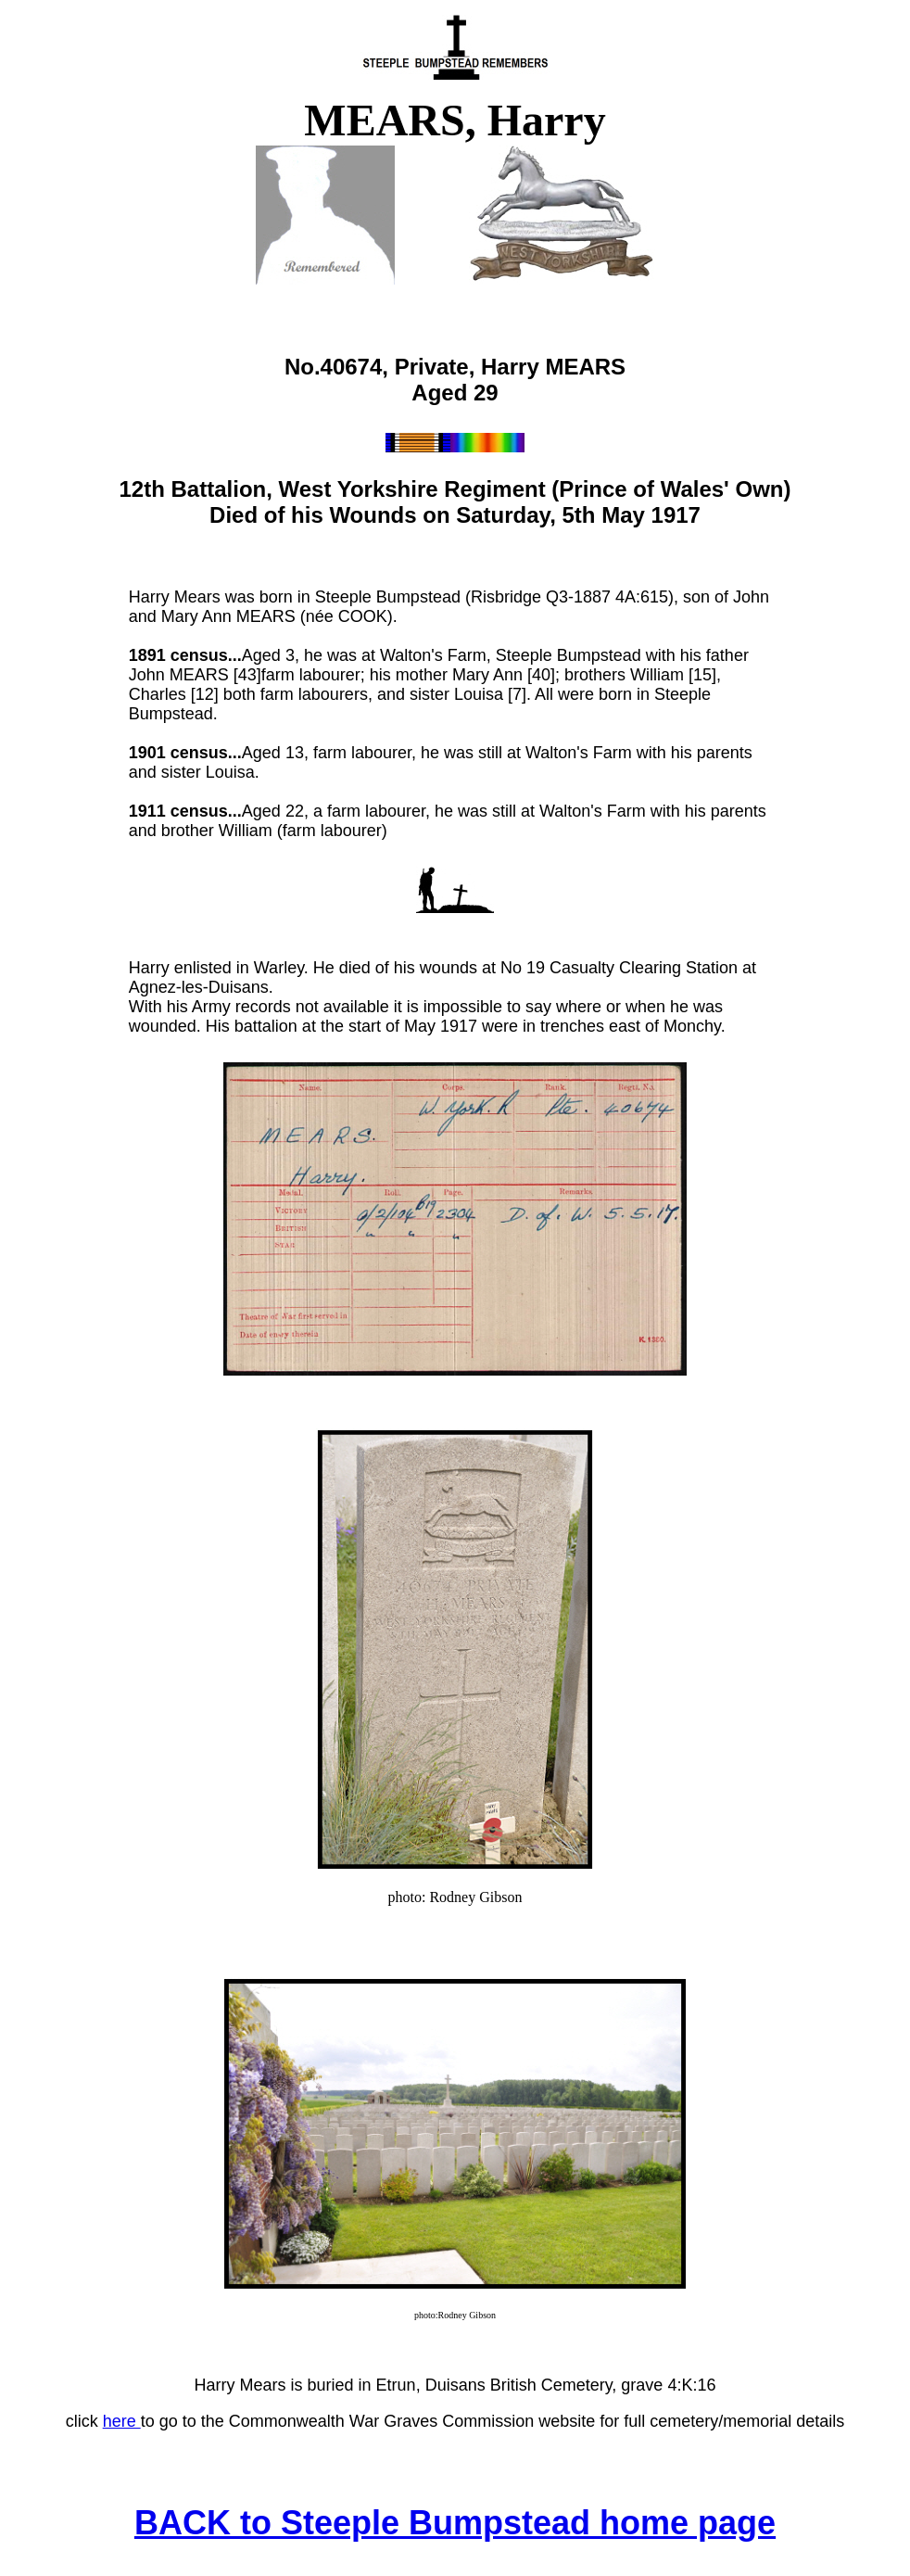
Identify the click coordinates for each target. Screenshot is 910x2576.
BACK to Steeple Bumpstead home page (455, 2523)
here (122, 2421)
